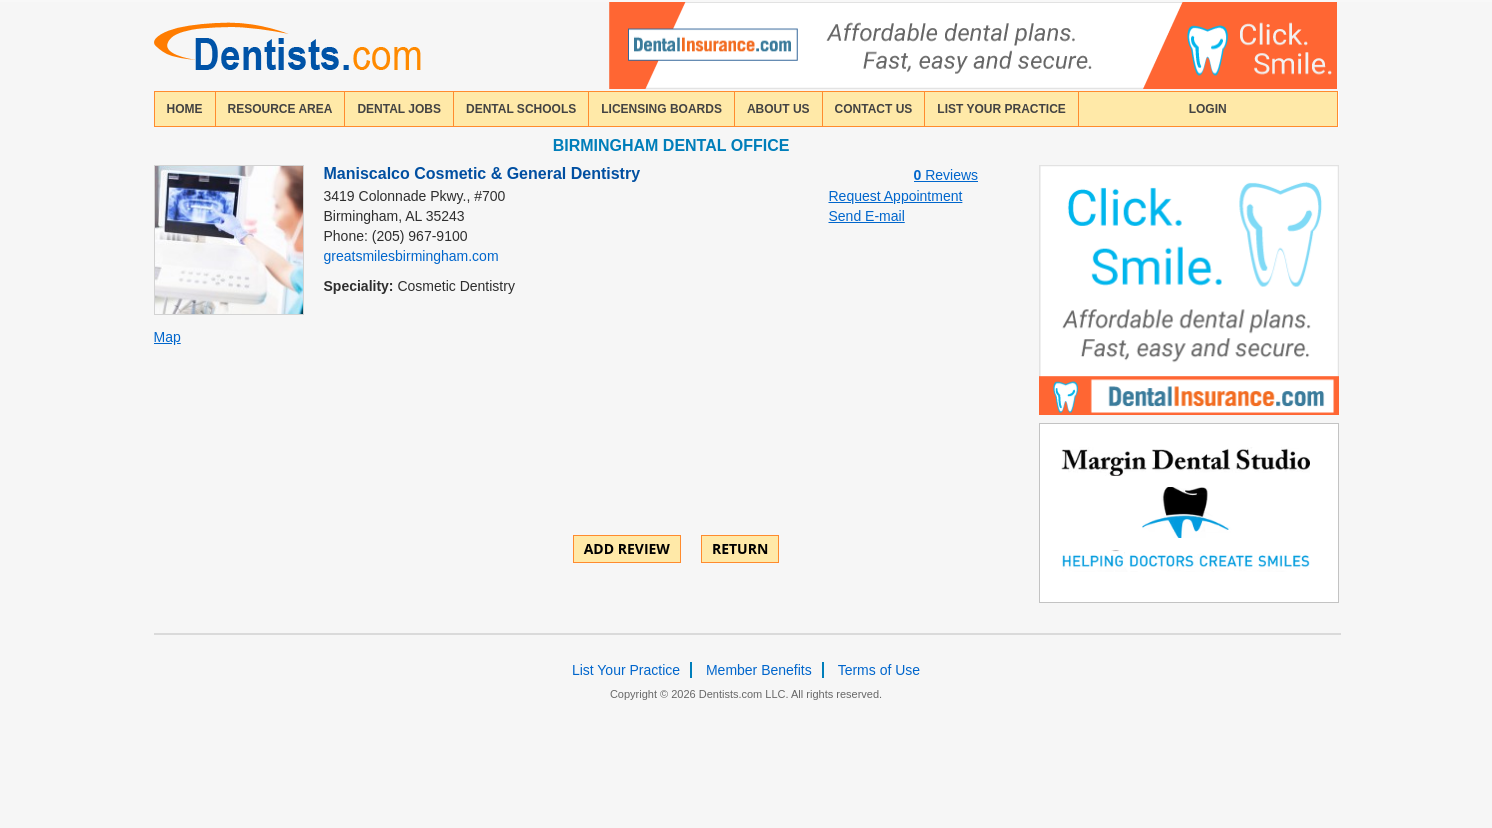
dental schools (521, 109)
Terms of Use (879, 670)
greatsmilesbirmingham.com (411, 256)
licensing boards (661, 109)
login (1208, 109)
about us (778, 109)
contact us (874, 109)
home (185, 109)
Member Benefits (759, 670)
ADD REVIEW (627, 548)
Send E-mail (867, 216)
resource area (280, 109)
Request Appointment (896, 196)
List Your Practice (1001, 109)
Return (740, 548)
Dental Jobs (399, 109)
